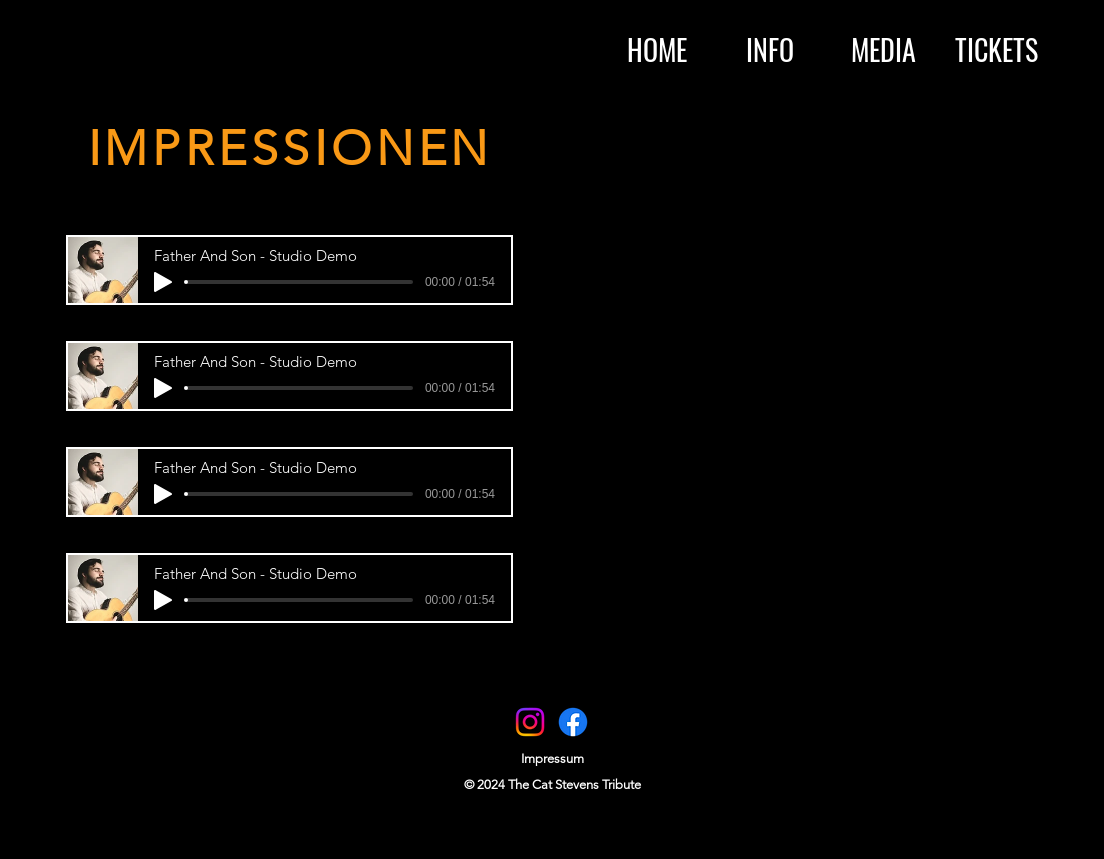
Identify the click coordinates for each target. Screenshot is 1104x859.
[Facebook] (573, 722)
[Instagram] (530, 722)
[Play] (163, 282)
